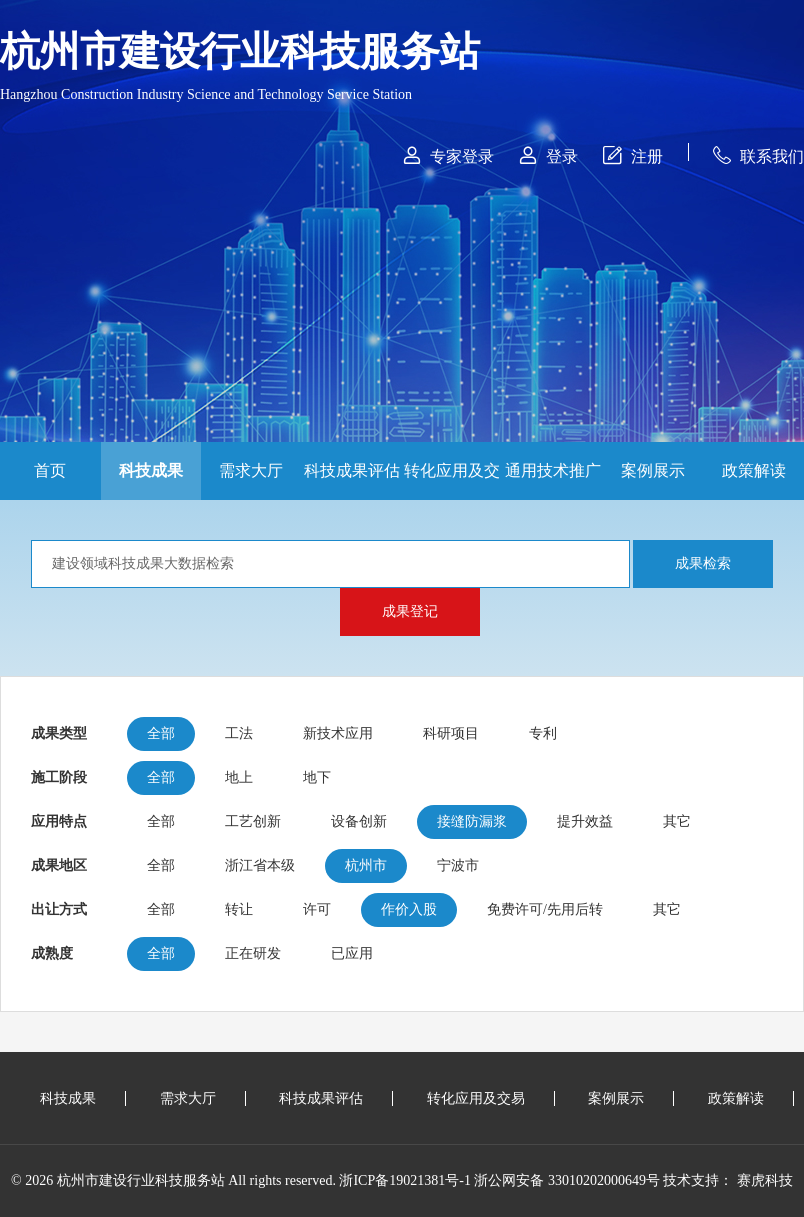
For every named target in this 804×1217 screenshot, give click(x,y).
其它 (677, 821)
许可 (317, 909)
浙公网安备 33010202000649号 (567, 1180)
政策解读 (754, 470)
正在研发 (253, 953)
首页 (50, 470)
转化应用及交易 (452, 481)
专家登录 (448, 155)
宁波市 (458, 865)
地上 (239, 777)
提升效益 (585, 821)
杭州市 (366, 865)
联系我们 (758, 155)
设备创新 (359, 821)
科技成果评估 (352, 470)
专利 (543, 733)
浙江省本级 (260, 865)
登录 (548, 155)
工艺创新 (253, 821)
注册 (633, 155)
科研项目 (451, 733)
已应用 (352, 953)
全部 (161, 733)
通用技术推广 (553, 470)
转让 (239, 909)
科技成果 (151, 470)
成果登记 (410, 611)
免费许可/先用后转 (545, 909)
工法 (239, 733)
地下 (317, 777)
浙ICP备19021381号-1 (404, 1180)
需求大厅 (251, 470)
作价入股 (409, 909)
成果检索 (703, 563)
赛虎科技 (765, 1180)
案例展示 (653, 470)
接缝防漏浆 (472, 821)
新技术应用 (338, 733)
